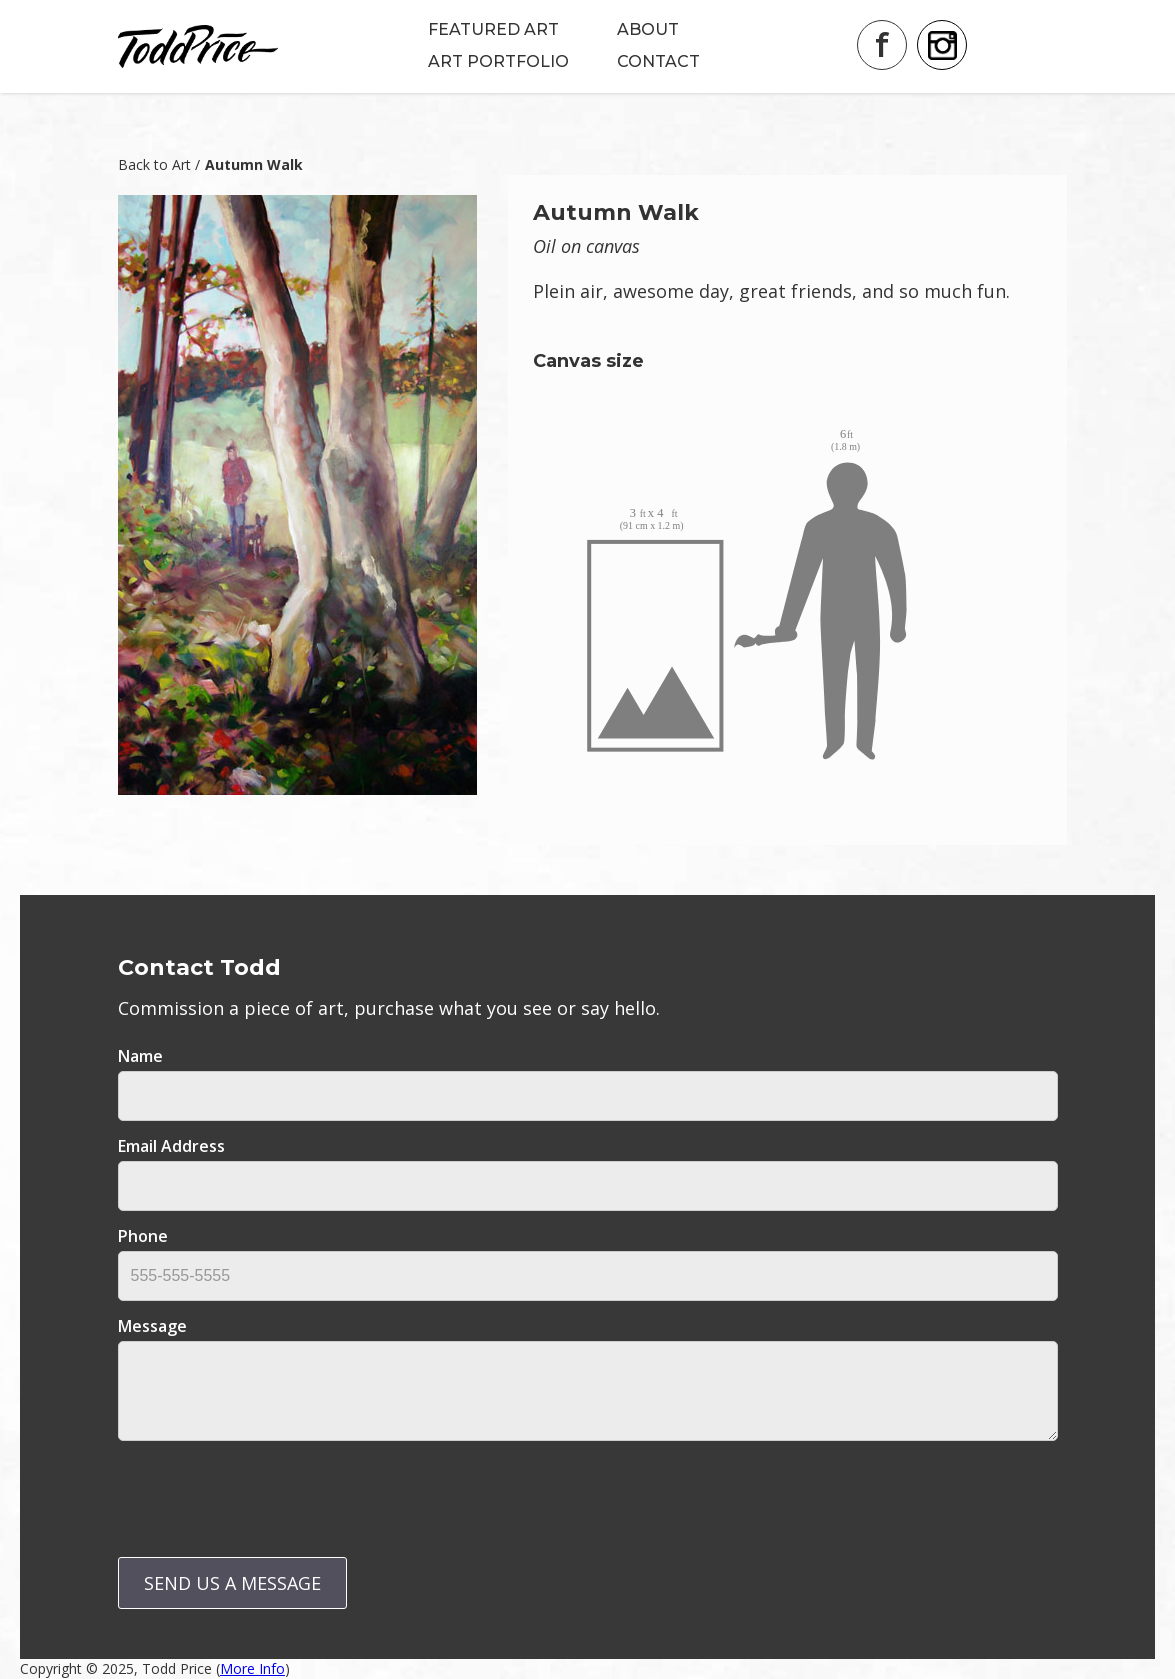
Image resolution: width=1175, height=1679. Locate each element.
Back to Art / (159, 164)
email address (171, 1146)
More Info (252, 1668)
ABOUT (648, 29)
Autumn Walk (254, 164)
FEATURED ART (493, 29)
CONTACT (658, 61)
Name (140, 1056)
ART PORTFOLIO (498, 61)
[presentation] (270, 1495)
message (152, 1326)
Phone (143, 1236)
